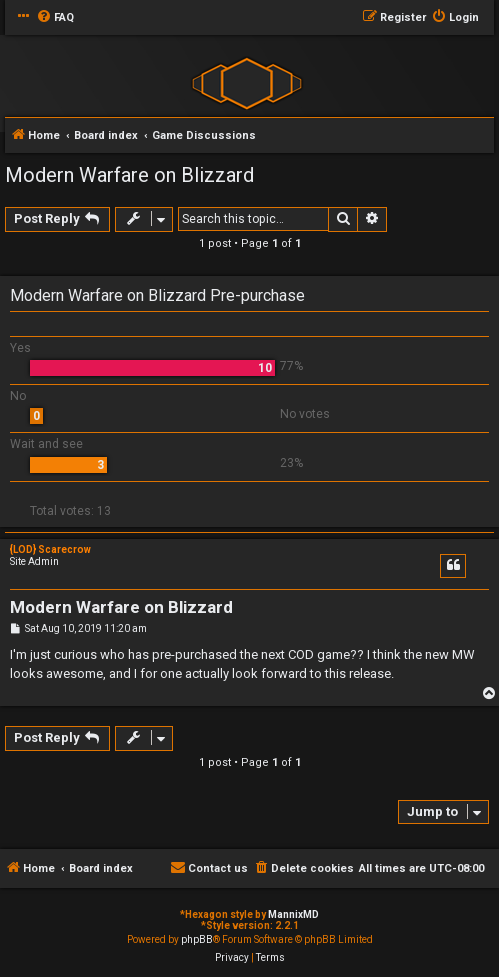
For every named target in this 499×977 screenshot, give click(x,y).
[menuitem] (55, 18)
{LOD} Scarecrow (50, 549)
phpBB (197, 939)
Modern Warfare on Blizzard (129, 175)
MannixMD (293, 914)
